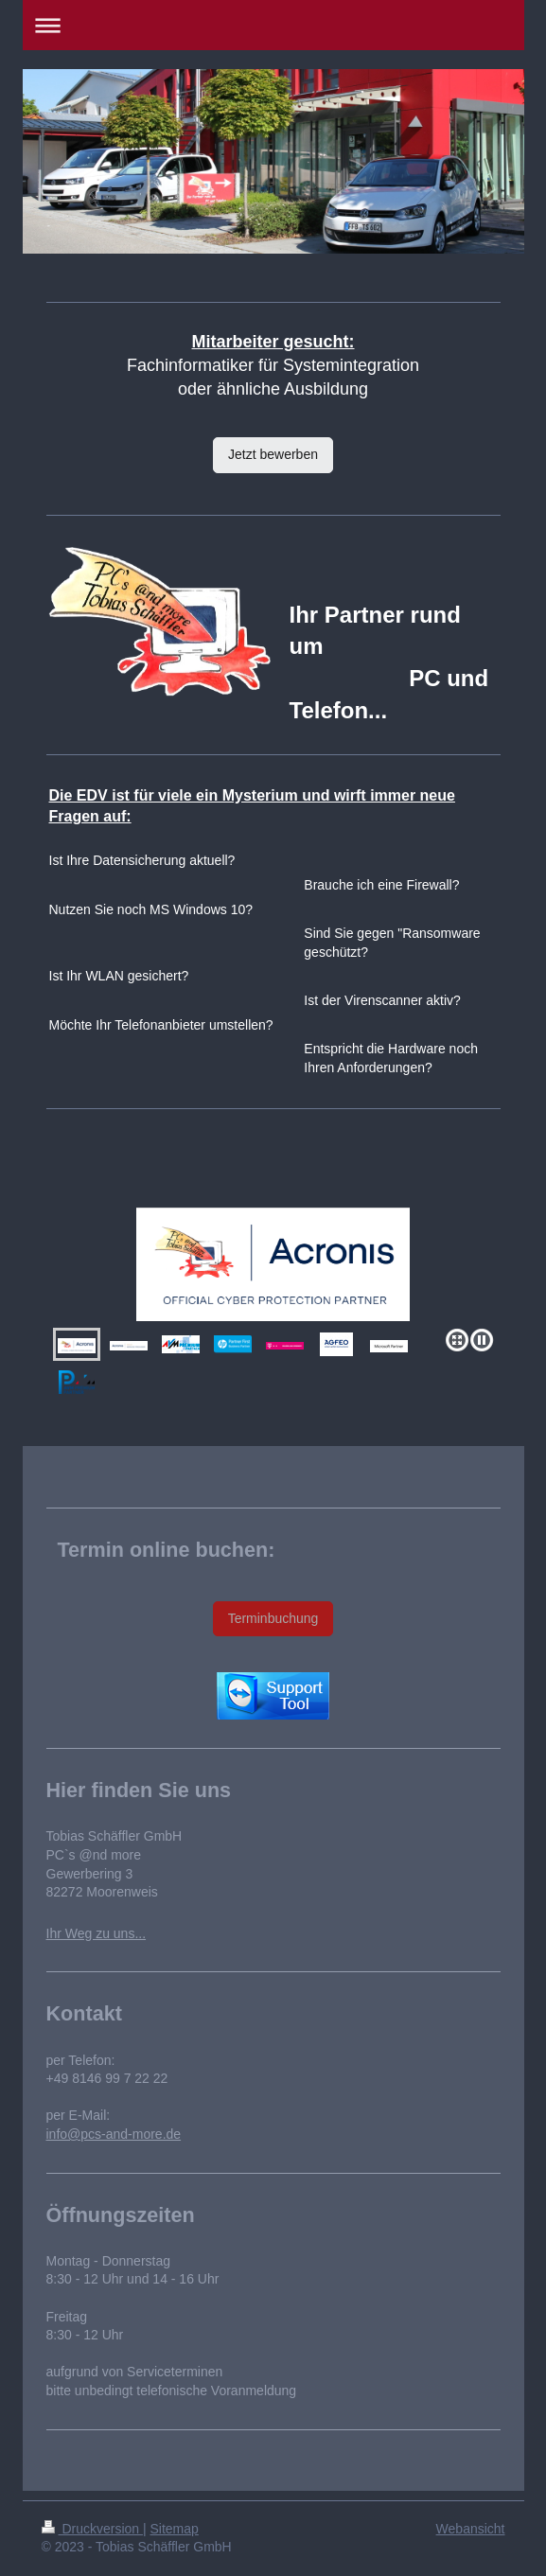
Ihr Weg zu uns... (96, 1933)
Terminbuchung (273, 1618)
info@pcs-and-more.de (114, 2134)
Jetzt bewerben (273, 454)
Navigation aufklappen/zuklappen (273, 25)
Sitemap (174, 2528)
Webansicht (470, 2528)
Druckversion (92, 2528)
